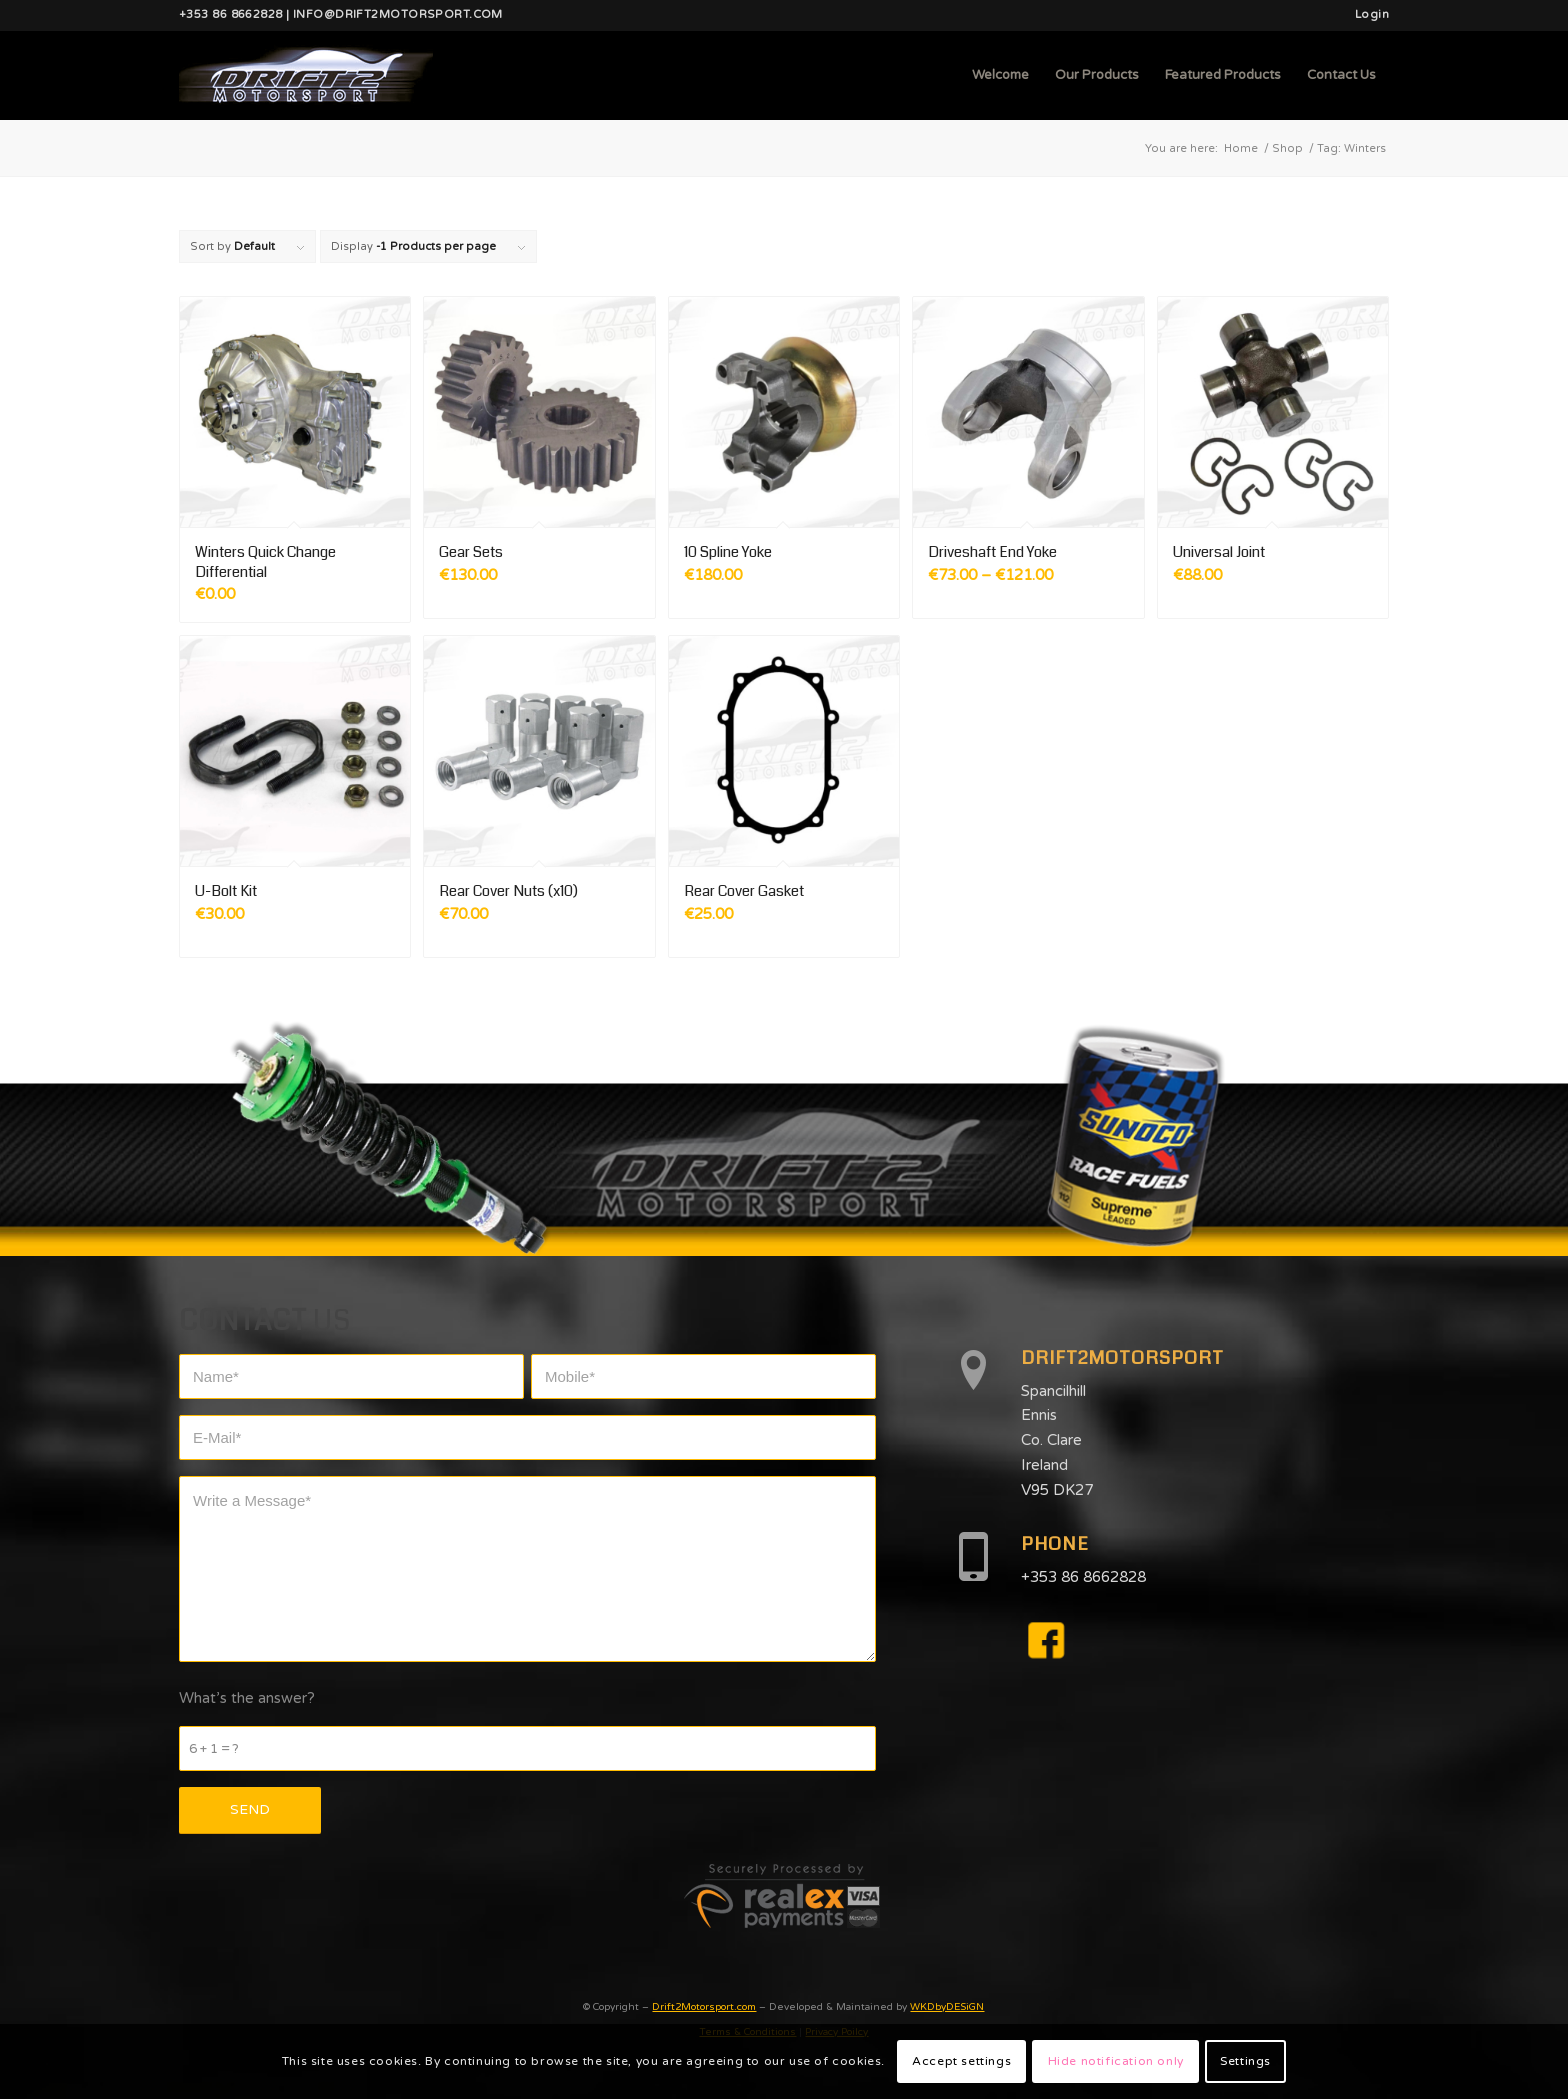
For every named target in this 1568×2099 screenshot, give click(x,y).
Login (1372, 14)
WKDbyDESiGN (947, 2007)
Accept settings (961, 2061)
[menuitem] (1367, 15)
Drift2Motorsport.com (704, 2007)
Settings (1245, 2061)
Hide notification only (1116, 2061)
